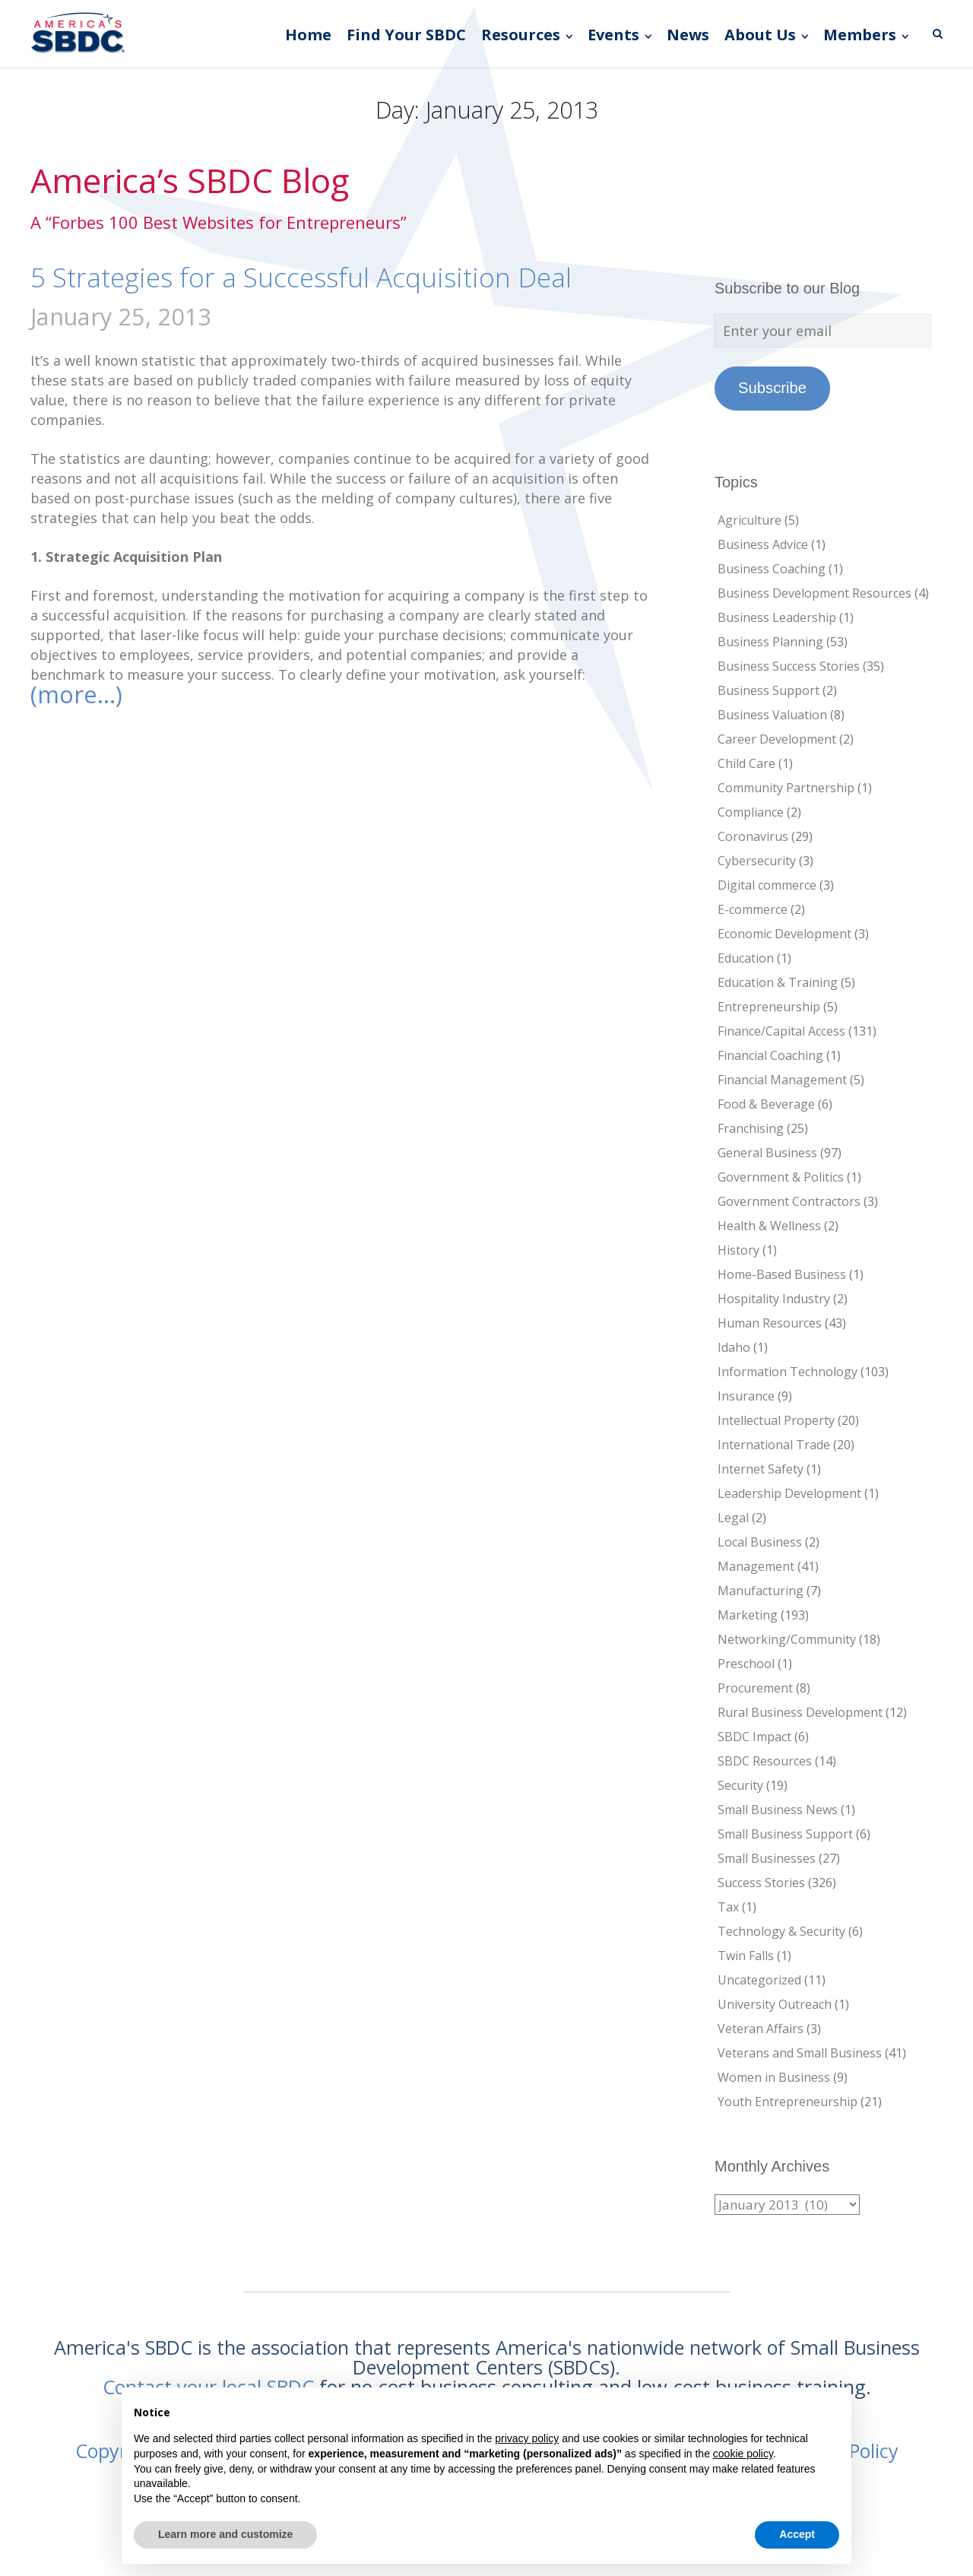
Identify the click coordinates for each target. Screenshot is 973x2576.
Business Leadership (777, 617)
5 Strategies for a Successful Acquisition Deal (301, 277)
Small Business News (778, 1809)
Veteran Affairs (760, 2028)
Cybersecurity (757, 860)
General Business (767, 1152)
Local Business (760, 1542)
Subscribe (772, 387)
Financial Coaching (770, 1055)
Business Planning (770, 641)
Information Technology (787, 1371)
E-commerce (753, 909)
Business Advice (763, 544)
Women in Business (774, 2077)
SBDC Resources (765, 1761)
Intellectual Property (776, 1420)
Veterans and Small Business (800, 2053)
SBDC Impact (754, 1736)
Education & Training (778, 982)
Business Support (768, 690)
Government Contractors (789, 1201)
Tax (728, 1907)
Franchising (751, 1128)
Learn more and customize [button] (225, 2534)
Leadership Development (789, 1493)
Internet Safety (760, 1469)
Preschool (746, 1663)
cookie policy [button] (743, 2454)
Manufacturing (760, 1590)
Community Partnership (786, 787)
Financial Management (782, 1079)
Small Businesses (767, 1858)
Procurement (755, 1688)
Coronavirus (753, 836)
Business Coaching (772, 568)
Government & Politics (781, 1177)
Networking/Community (787, 1639)
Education (746, 958)
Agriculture (749, 520)
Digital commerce (767, 885)
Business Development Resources (814, 593)
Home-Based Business (782, 1274)
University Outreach (775, 2004)
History (738, 1250)
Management (756, 1566)
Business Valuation (772, 714)
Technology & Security (781, 1931)
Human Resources (770, 1323)
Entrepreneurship (769, 1006)
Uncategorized (759, 1980)
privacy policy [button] (527, 2438)
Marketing (748, 1615)
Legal (733, 1517)
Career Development (777, 739)
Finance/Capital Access (781, 1031)
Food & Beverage (766, 1104)
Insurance (746, 1396)
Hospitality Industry (774, 1298)
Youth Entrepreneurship (787, 2101)
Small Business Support (785, 1834)
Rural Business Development (800, 1712)
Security (740, 1785)
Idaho (734, 1347)
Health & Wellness (769, 1225)
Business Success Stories (789, 666)
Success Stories (761, 1882)
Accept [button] (797, 2534)
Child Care (746, 763)
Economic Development (784, 933)
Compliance (751, 812)
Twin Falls (746, 1955)
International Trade (774, 1444)
